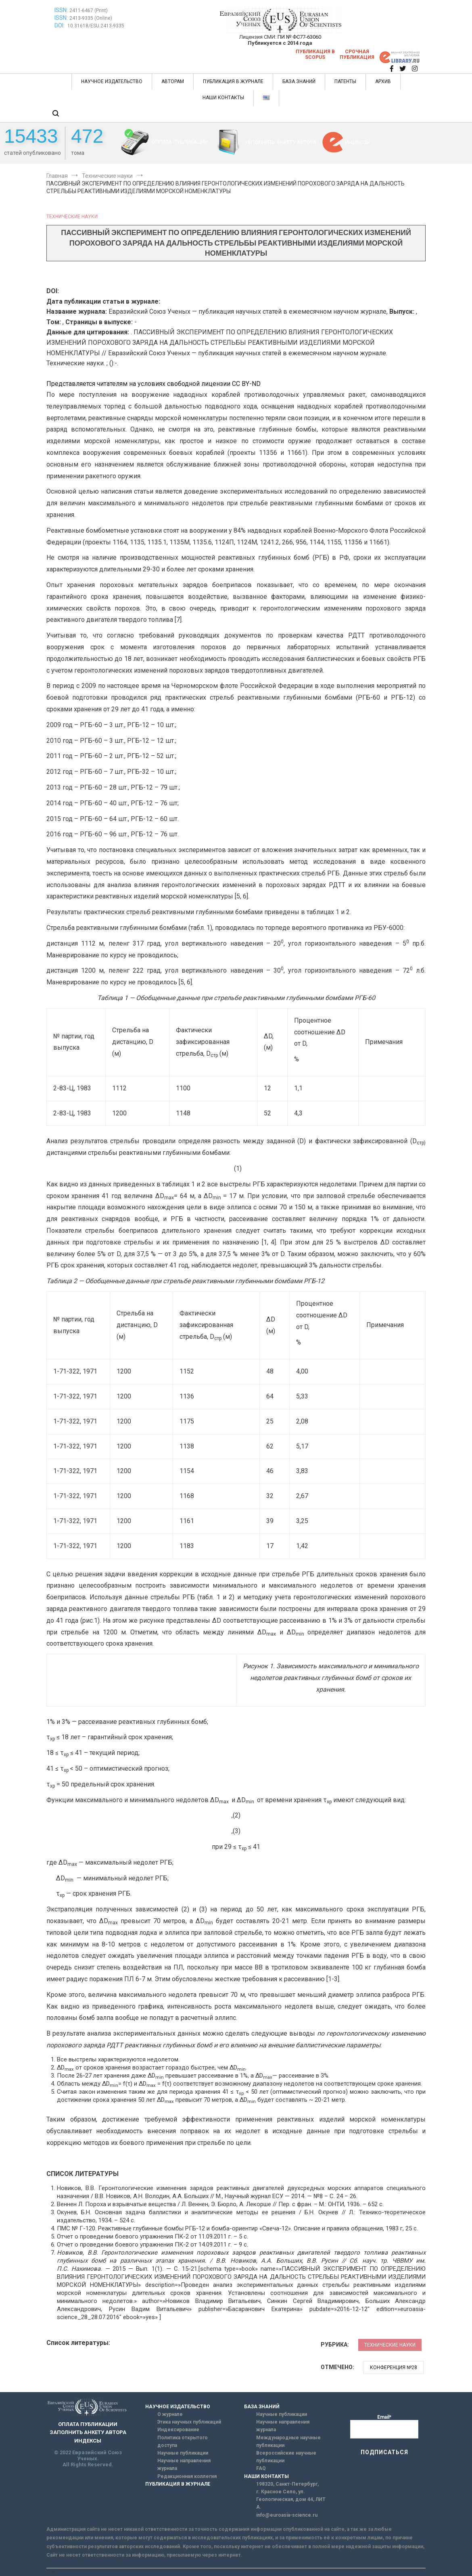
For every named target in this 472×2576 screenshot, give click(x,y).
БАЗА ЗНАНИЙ (298, 81)
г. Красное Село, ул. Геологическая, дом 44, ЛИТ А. (291, 2499)
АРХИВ (383, 81)
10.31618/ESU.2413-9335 (95, 26)
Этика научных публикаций (189, 2422)
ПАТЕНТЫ (345, 81)
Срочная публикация (357, 54)
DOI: (60, 25)
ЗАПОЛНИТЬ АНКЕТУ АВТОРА (280, 142)
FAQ (261, 2468)
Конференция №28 (393, 2367)
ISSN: (61, 10)
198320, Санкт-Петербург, (287, 2484)
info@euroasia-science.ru (286, 2515)
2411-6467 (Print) (88, 10)
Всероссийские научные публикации (286, 2456)
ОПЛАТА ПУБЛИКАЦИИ (180, 142)
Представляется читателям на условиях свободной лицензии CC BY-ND (153, 384)
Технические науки (72, 216)
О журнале (170, 2414)
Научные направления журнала (184, 2464)
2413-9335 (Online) (90, 18)
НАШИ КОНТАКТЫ (223, 97)
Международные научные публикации (288, 2441)
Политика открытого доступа (182, 2441)
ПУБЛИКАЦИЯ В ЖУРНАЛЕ (233, 81)
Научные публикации (182, 2453)
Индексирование (178, 2429)
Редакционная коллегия (187, 2476)
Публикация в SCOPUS (315, 54)
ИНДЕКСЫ (357, 142)
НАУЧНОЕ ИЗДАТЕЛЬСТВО (111, 81)
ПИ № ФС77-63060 (299, 37)
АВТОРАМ (172, 81)
